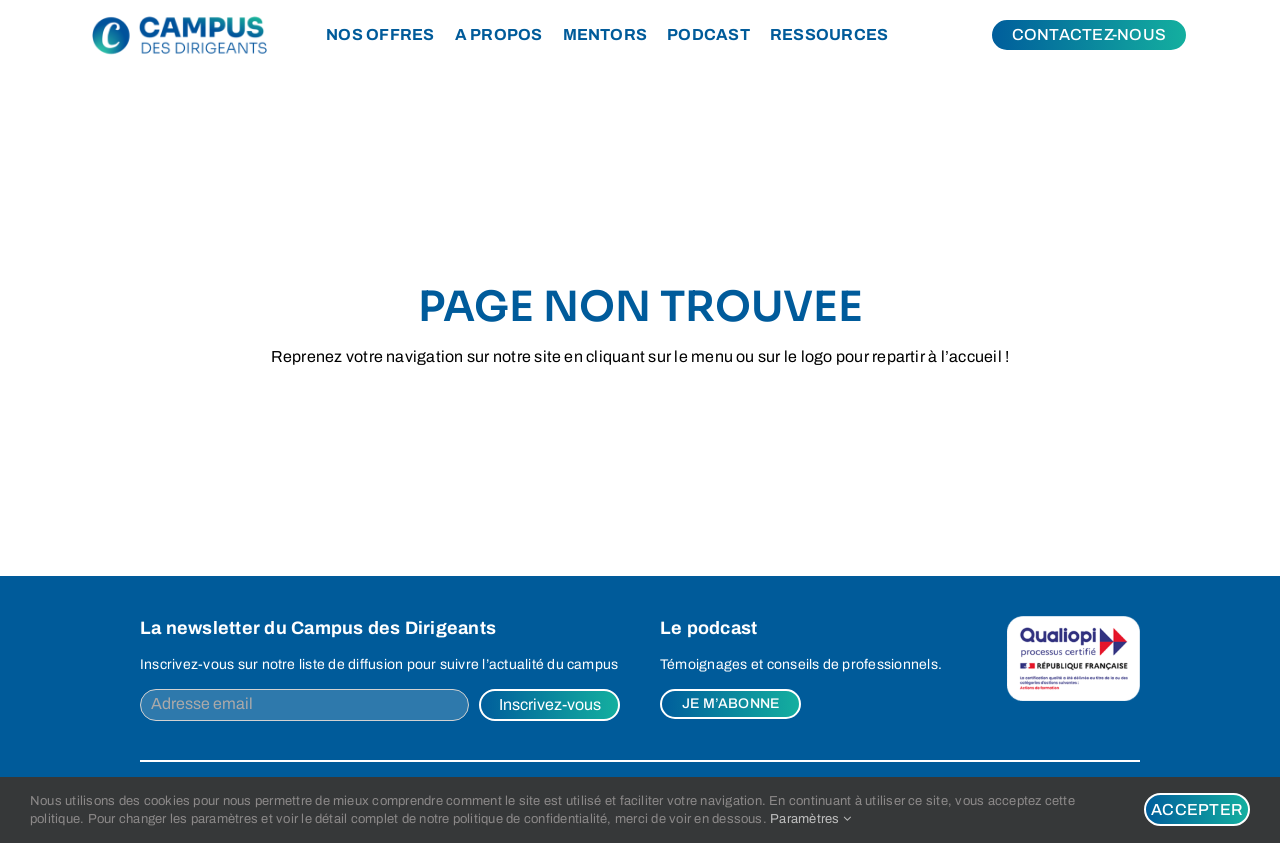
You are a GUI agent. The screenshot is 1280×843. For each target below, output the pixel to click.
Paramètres (810, 819)
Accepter (1197, 809)
